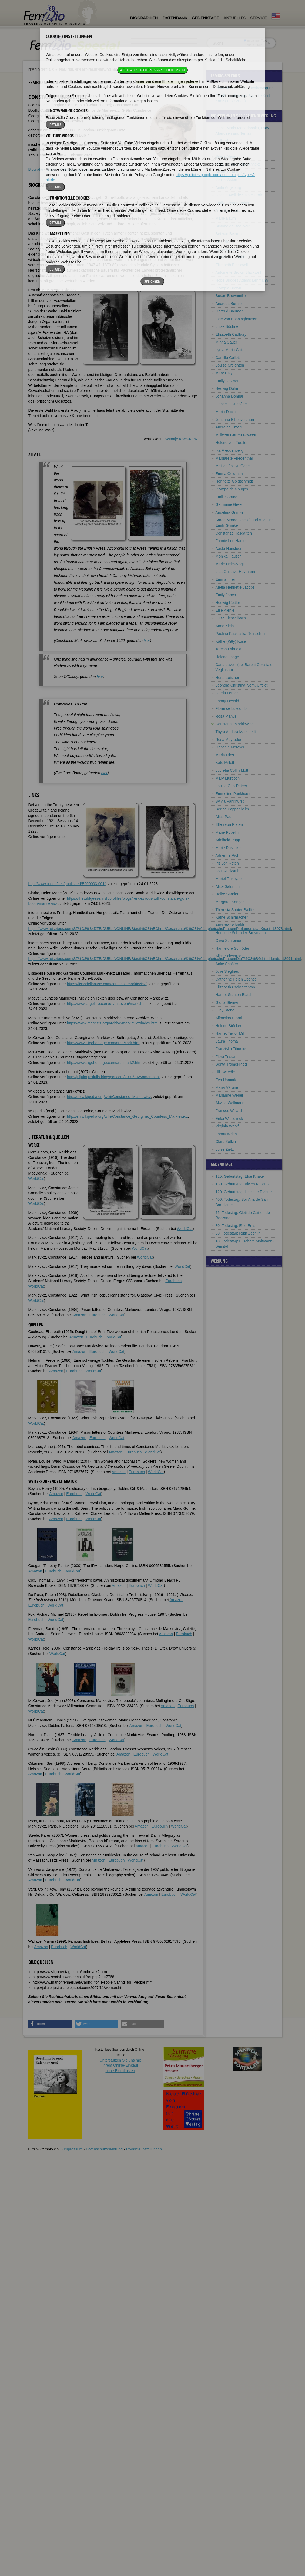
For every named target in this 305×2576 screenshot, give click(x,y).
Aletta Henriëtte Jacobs (235, 587)
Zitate (51, 169)
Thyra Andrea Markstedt (236, 732)
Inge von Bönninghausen (236, 319)
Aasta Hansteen (229, 548)
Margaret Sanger (230, 902)
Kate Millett (225, 762)
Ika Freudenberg (229, 450)
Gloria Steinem (228, 1002)
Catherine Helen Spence (236, 979)
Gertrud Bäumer (229, 311)
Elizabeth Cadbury (231, 334)
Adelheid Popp (228, 840)
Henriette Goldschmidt (234, 481)
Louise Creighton (230, 365)
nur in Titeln (252, 45)
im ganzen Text (255, 40)
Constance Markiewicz (234, 724)
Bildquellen (122, 169)
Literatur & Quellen (94, 169)
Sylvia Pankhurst (230, 801)
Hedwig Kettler (228, 603)
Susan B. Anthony (231, 172)
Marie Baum (226, 218)
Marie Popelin (227, 832)
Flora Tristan (226, 1056)
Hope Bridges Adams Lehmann (242, 280)
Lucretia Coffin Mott (232, 770)
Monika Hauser (228, 556)
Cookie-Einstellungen (144, 2149)
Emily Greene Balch (232, 203)
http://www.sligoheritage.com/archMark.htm (103, 1043)
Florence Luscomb (231, 708)
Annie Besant (227, 249)
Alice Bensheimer (230, 241)
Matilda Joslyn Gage (233, 466)
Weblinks (67, 169)
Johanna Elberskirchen (235, 419)
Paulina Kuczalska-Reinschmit (241, 633)
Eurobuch (173, 1281)
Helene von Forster (232, 442)
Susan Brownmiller (231, 295)
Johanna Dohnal (229, 396)
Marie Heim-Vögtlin (232, 564)
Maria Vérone (227, 1087)
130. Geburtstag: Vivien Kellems (243, 1184)
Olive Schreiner (229, 940)
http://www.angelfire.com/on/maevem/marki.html (107, 1003)
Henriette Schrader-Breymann (241, 933)
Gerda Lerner (227, 693)
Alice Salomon (228, 886)
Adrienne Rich (227, 855)
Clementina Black (230, 257)
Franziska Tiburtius (231, 1049)
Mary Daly (224, 373)
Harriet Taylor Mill (230, 1033)
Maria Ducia (226, 412)
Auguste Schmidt (230, 925)
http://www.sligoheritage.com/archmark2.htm (104, 1062)
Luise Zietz (225, 1149)
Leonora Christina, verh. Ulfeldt (242, 685)
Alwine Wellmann (230, 1103)
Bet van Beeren (229, 234)
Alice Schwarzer (229, 956)
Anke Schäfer (227, 964)
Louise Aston (226, 179)
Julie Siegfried (227, 971)
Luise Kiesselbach (231, 618)
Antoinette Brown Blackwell (238, 272)
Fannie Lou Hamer (231, 541)
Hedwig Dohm (227, 388)
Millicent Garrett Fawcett (236, 435)
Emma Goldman (229, 473)
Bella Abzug (226, 141)
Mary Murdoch (228, 778)
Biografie (35, 169)
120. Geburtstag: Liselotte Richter (244, 1192)
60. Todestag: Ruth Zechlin (238, 1233)
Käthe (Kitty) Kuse (231, 641)
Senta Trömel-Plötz (232, 1064)
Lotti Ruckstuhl (228, 871)
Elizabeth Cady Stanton (235, 987)
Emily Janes (226, 595)
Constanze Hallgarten (234, 533)
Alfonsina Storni (229, 1018)
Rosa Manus (226, 716)
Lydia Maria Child (230, 350)
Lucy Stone (225, 1010)
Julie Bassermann (231, 211)
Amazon (79, 1315)
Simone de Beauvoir (233, 226)
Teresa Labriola (229, 649)
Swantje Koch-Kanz (181, 439)
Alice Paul (224, 816)
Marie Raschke (228, 848)
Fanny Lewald (227, 701)
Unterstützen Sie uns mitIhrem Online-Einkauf (120, 2065)
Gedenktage (205, 17)
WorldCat (36, 1178)
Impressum (73, 2149)
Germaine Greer (229, 504)
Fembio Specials (41, 69)
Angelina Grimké (230, 512)
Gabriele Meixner (230, 747)
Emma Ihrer (225, 579)
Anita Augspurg (228, 187)
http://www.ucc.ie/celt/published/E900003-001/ (67, 884)
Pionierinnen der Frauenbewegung (88, 69)
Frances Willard (229, 1111)
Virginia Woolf (227, 1126)
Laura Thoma (227, 1041)
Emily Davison (228, 381)
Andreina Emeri (229, 427)
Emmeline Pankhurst (233, 793)
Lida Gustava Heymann (235, 571)
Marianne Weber (229, 1095)
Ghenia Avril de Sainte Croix (239, 195)
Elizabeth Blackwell (232, 265)
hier (147, 640)
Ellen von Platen (229, 824)
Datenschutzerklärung (104, 2149)
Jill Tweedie (225, 1072)
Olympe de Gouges (232, 489)
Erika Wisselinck (229, 1118)
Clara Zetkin (226, 1141)
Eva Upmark (226, 1080)
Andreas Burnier (229, 303)
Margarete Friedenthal (234, 458)
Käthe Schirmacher (232, 917)
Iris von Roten (227, 863)
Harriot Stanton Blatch (234, 994)
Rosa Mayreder (229, 739)
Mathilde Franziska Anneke (238, 164)
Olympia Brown (228, 288)
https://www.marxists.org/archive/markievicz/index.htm (112, 1023)
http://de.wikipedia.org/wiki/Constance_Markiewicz (109, 1096)
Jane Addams (227, 149)
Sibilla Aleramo (228, 156)
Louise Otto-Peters (231, 786)
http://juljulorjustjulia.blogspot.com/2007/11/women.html (113, 1077)
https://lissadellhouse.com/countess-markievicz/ (107, 984)
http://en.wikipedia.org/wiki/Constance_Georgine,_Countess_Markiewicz (127, 1116)
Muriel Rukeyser (229, 878)
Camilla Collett (228, 357)
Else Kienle (225, 610)
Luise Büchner (228, 326)
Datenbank (174, 17)
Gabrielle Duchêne (231, 404)
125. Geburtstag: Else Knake (240, 1176)
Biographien (144, 17)
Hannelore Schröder (232, 948)
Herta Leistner (227, 677)
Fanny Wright (227, 1134)
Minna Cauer (226, 342)
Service (258, 17)
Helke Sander (227, 894)
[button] (50, 2024)
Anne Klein (225, 626)
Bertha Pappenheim (232, 809)
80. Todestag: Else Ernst (236, 1225)
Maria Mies (225, 755)
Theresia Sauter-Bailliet (235, 910)
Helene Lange (227, 657)
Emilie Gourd (226, 497)
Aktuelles (234, 17)
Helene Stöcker (229, 1026)
